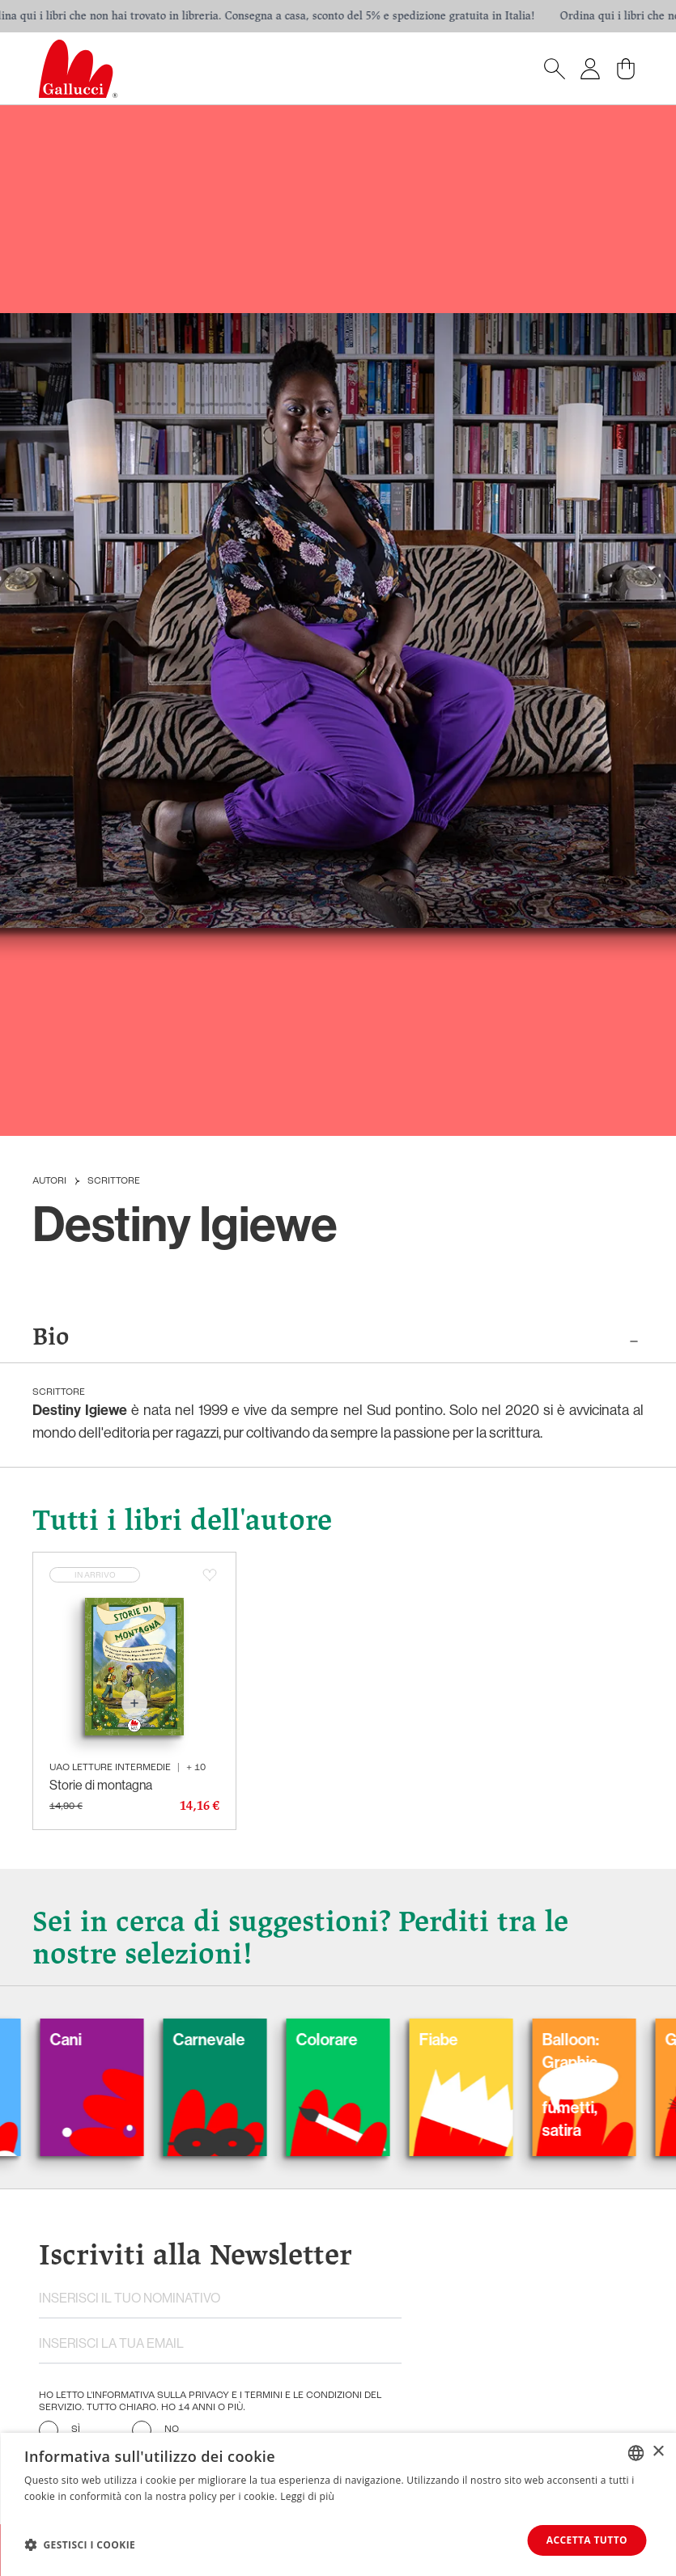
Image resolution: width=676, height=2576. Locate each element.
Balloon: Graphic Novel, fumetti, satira (588, 2085)
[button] (79, 2544)
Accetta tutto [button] (586, 2540)
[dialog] (338, 2504)
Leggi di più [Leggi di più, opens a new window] (307, 2496)
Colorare (345, 2039)
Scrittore (113, 1181)
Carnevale (227, 2039)
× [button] (658, 2452)
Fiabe (456, 2039)
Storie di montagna (100, 1785)
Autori (49, 1181)
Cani (84, 2039)
